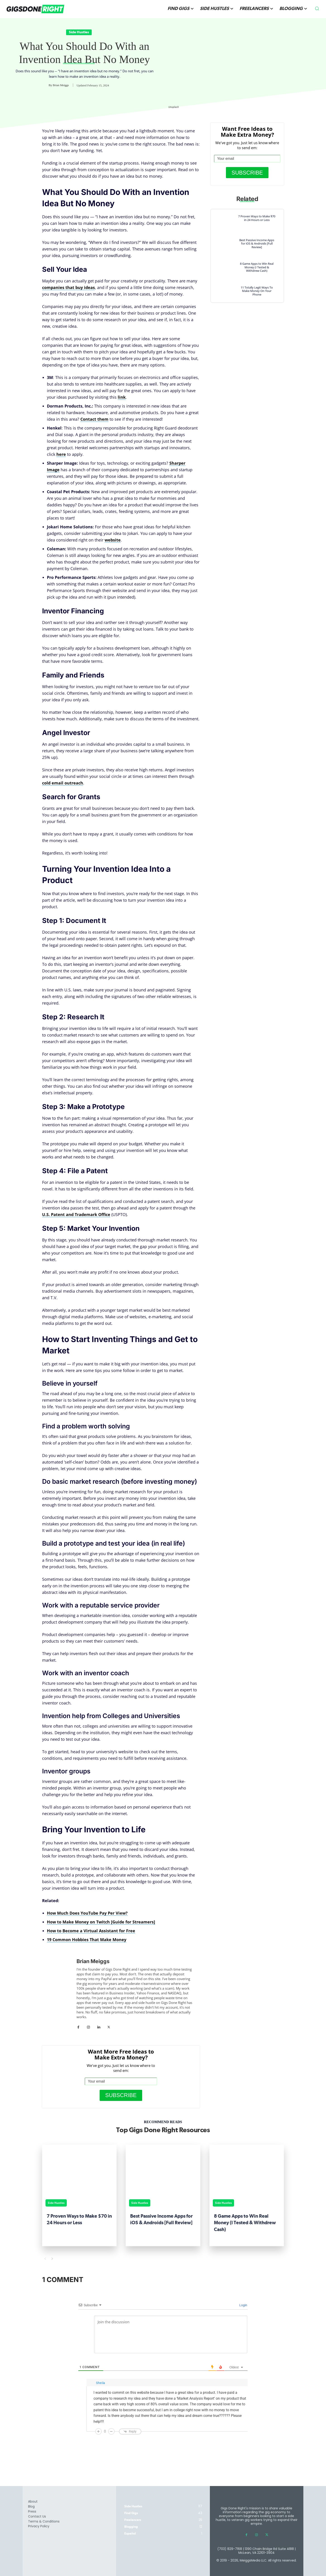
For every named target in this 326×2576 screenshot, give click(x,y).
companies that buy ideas (68, 287)
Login (243, 2305)
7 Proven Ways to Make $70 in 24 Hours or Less (256, 218)
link (122, 397)
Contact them (94, 419)
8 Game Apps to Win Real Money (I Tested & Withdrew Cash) (256, 267)
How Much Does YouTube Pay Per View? (87, 1913)
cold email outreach (62, 783)
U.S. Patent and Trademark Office (76, 1214)
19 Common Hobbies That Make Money (86, 1939)
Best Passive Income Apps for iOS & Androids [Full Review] (256, 243)
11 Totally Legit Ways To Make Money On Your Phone (257, 290)
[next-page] (52, 2259)
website (113, 540)
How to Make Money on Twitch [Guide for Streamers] (101, 1922)
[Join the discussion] (170, 2334)
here (61, 454)
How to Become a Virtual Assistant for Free (91, 1930)
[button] (317, 8)
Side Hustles (79, 32)
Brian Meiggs (61, 85)
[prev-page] (45, 2259)
